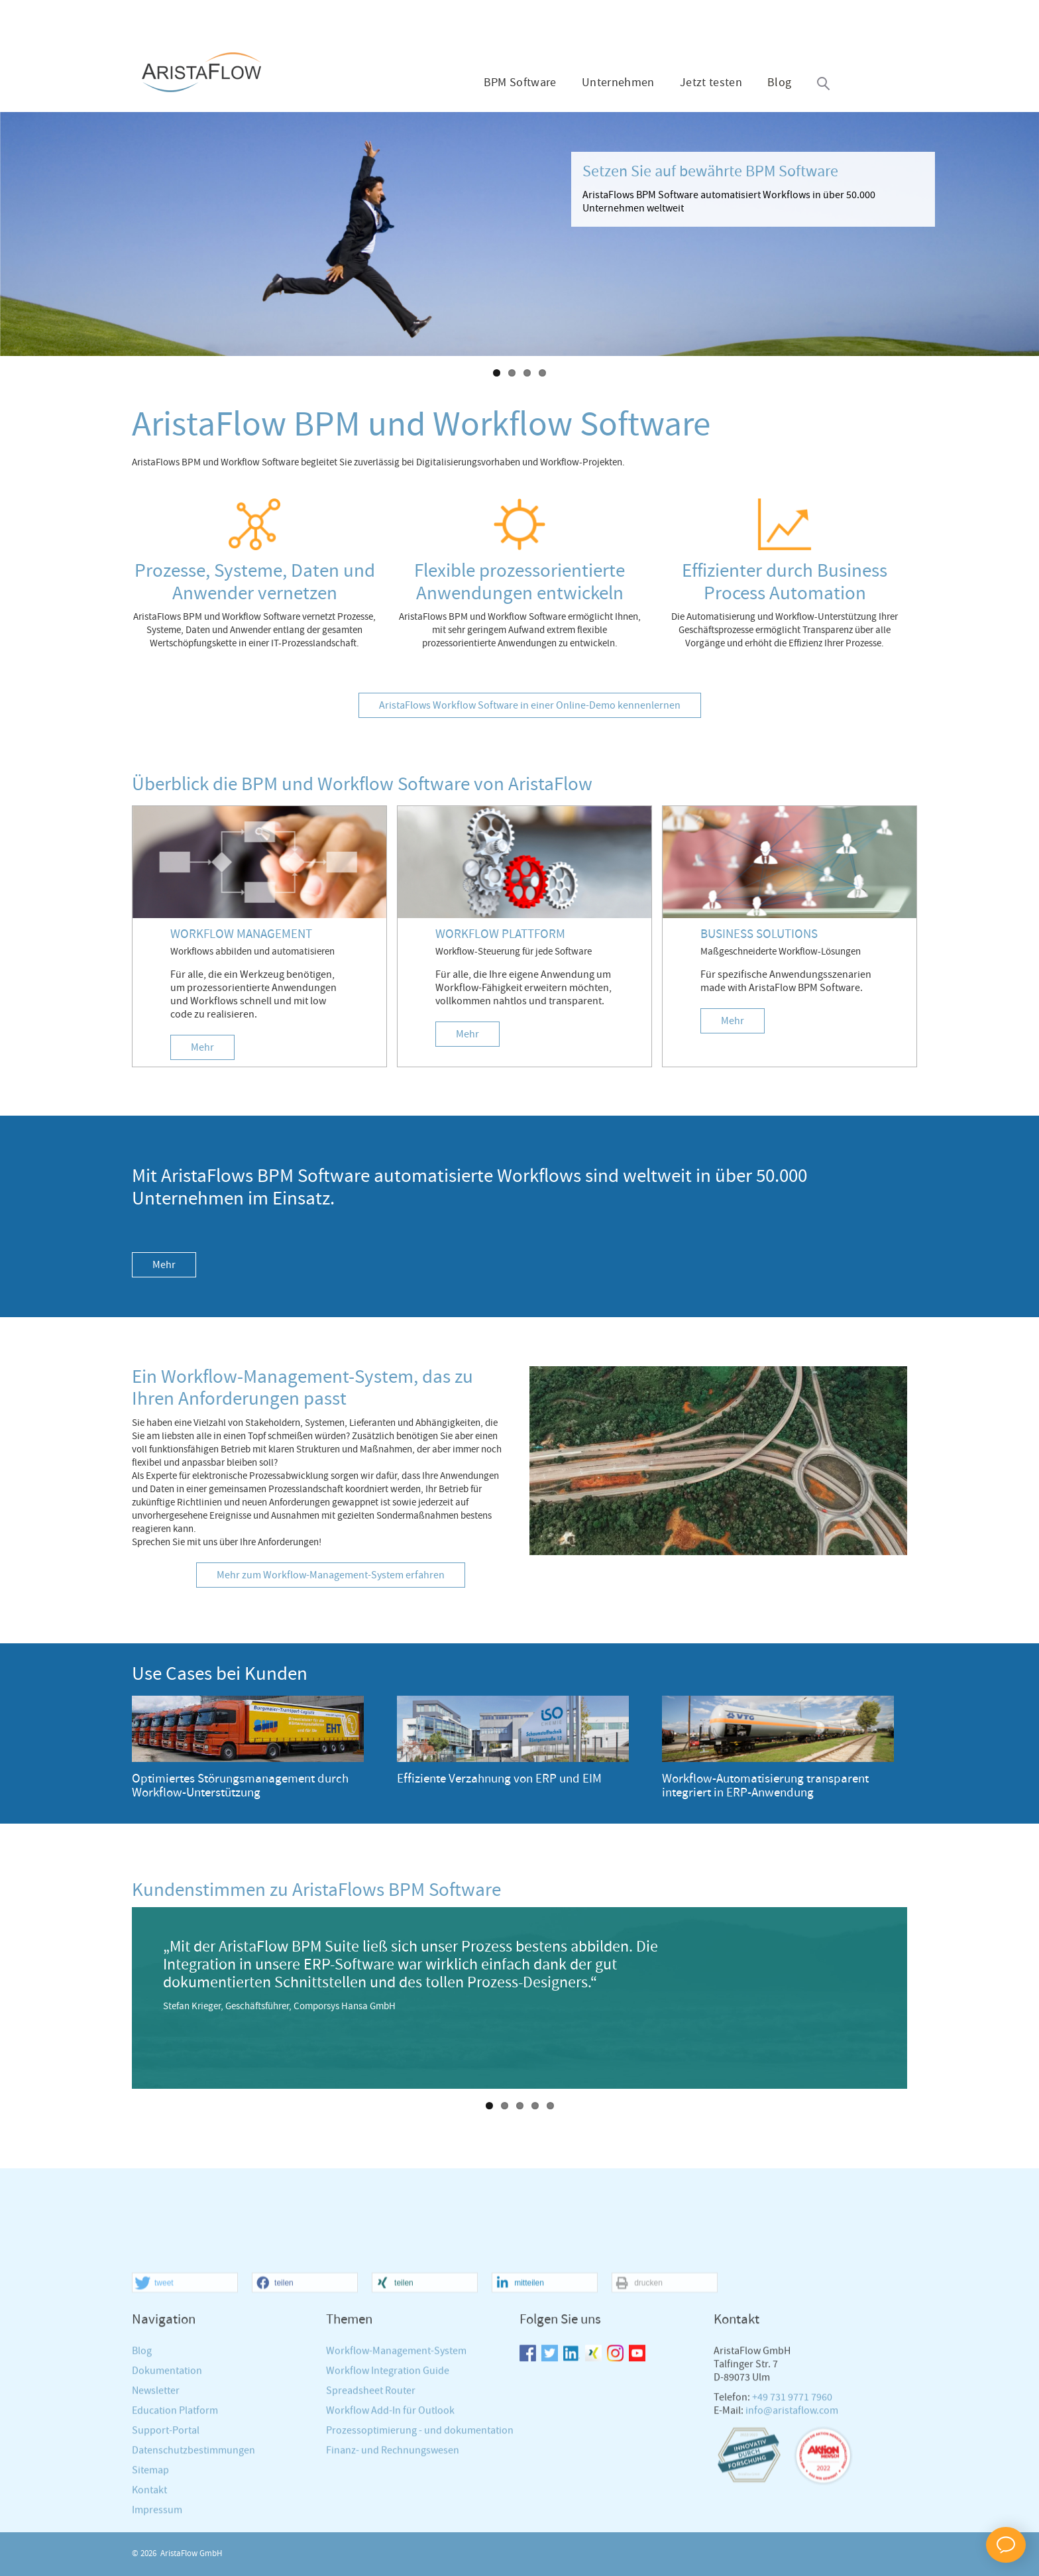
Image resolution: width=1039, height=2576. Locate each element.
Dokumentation (167, 2566)
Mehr (202, 1048)
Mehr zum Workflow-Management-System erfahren (331, 1575)
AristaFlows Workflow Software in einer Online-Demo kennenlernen (530, 706)
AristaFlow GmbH (191, 2553)
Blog (779, 83)
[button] (185, 2478)
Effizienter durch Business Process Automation (784, 582)
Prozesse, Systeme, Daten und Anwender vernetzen (255, 582)
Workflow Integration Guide (387, 2566)
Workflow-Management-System (396, 2546)
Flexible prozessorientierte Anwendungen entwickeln (519, 582)
